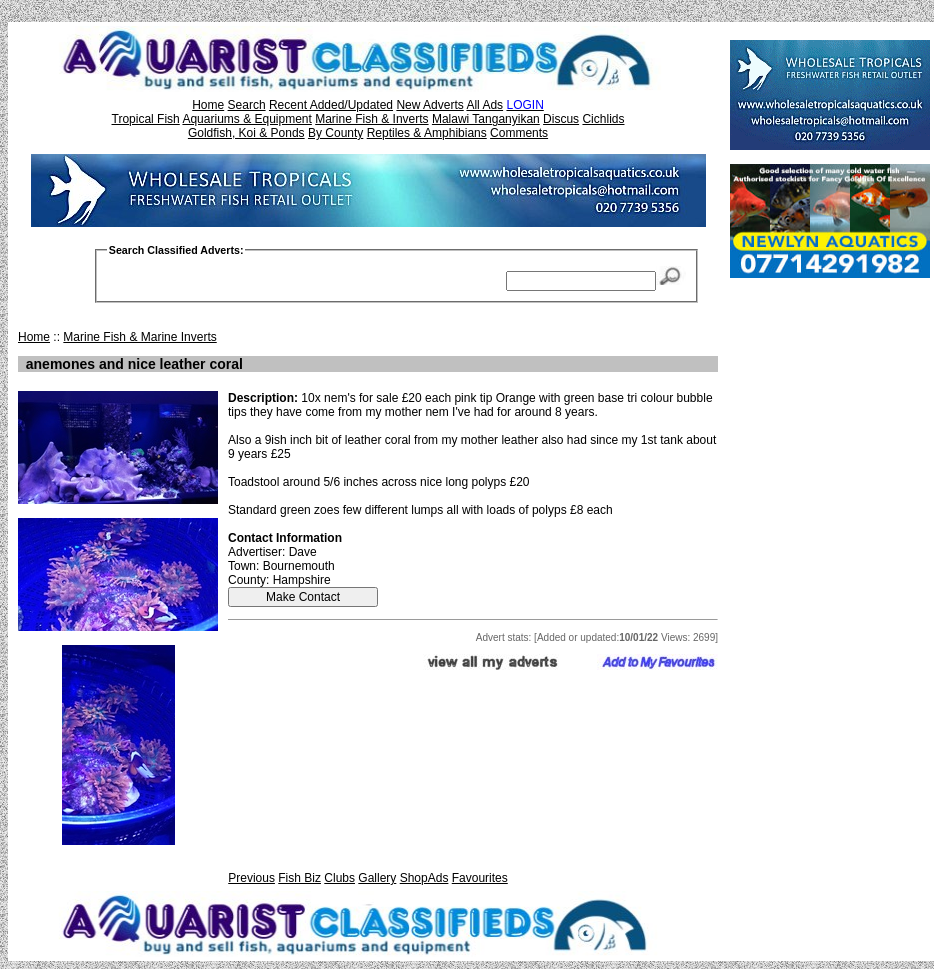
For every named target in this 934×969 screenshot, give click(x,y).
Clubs (339, 878)
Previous (251, 878)
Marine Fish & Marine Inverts (139, 337)
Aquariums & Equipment (246, 119)
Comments (519, 133)
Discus (561, 119)
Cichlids (603, 119)
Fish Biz (299, 878)
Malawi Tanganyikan (486, 119)
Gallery (377, 878)
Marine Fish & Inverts (371, 119)
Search (247, 105)
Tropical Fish (146, 119)
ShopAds (424, 878)
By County (335, 133)
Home (208, 105)
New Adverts (429, 105)
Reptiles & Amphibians (427, 133)
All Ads (484, 105)
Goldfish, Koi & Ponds (246, 133)
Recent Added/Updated (331, 105)
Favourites (480, 878)
